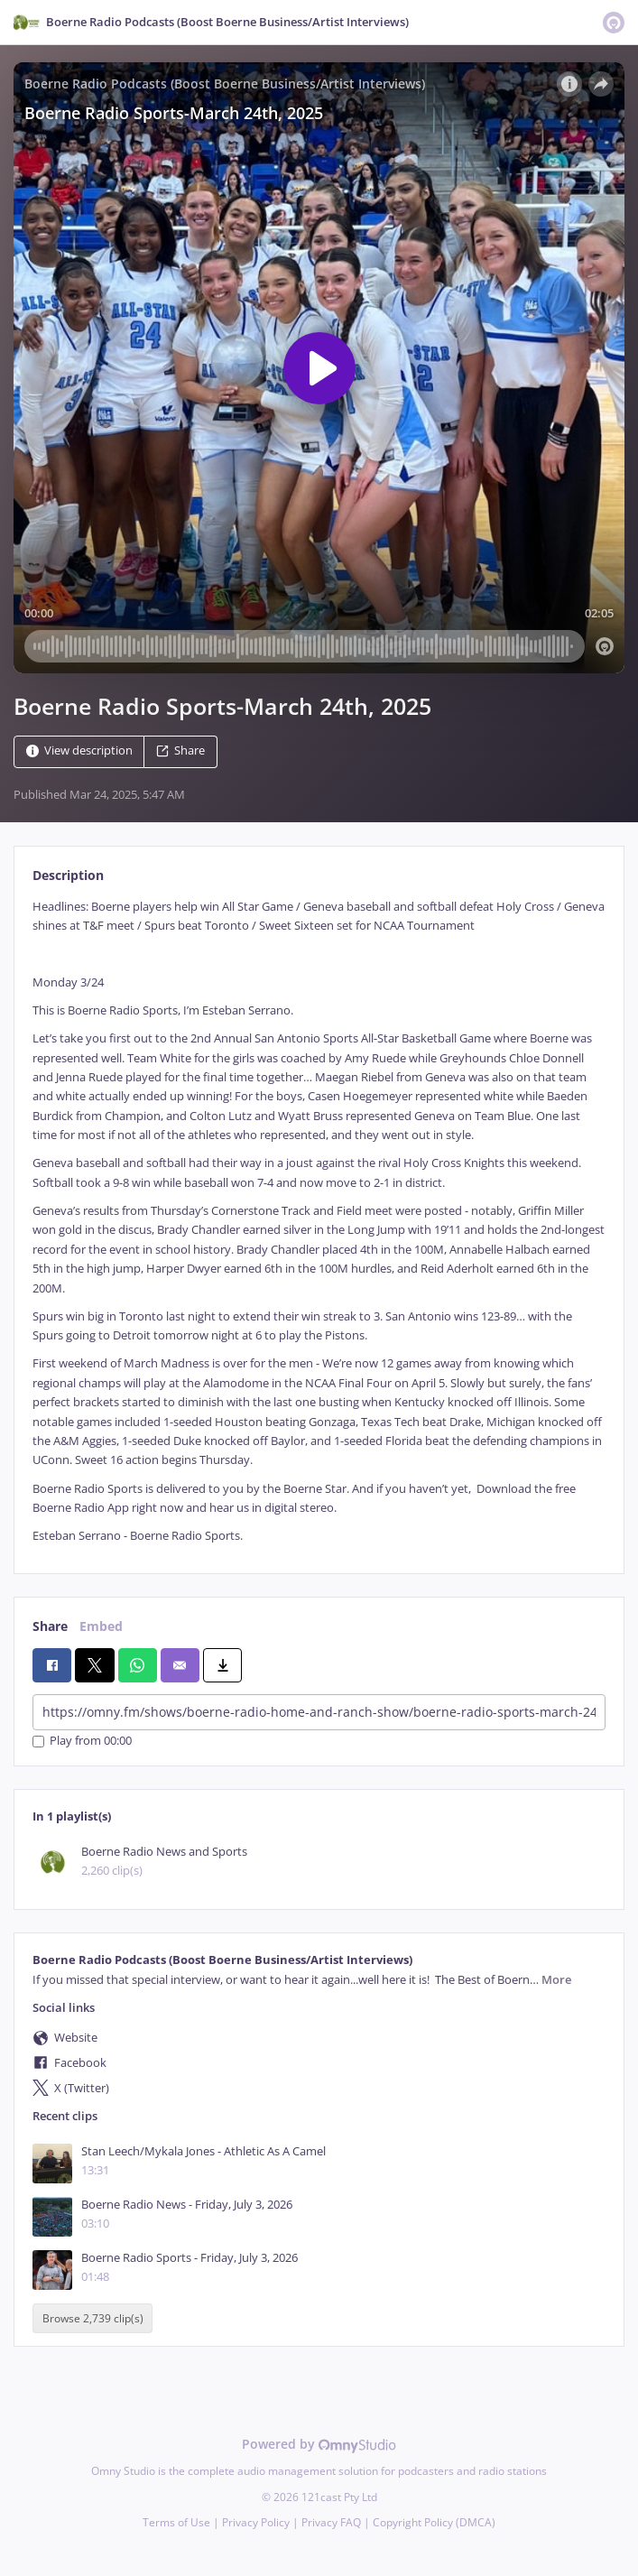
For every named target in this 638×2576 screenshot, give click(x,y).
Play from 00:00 (82, 1741)
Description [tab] (68, 875)
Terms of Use (176, 2522)
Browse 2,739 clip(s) (92, 2318)
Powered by (319, 2443)
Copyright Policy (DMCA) (434, 2522)
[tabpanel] (319, 1221)
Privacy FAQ (331, 2522)
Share (180, 750)
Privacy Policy (256, 2522)
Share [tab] (50, 1626)
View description (79, 750)
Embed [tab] (101, 1626)
